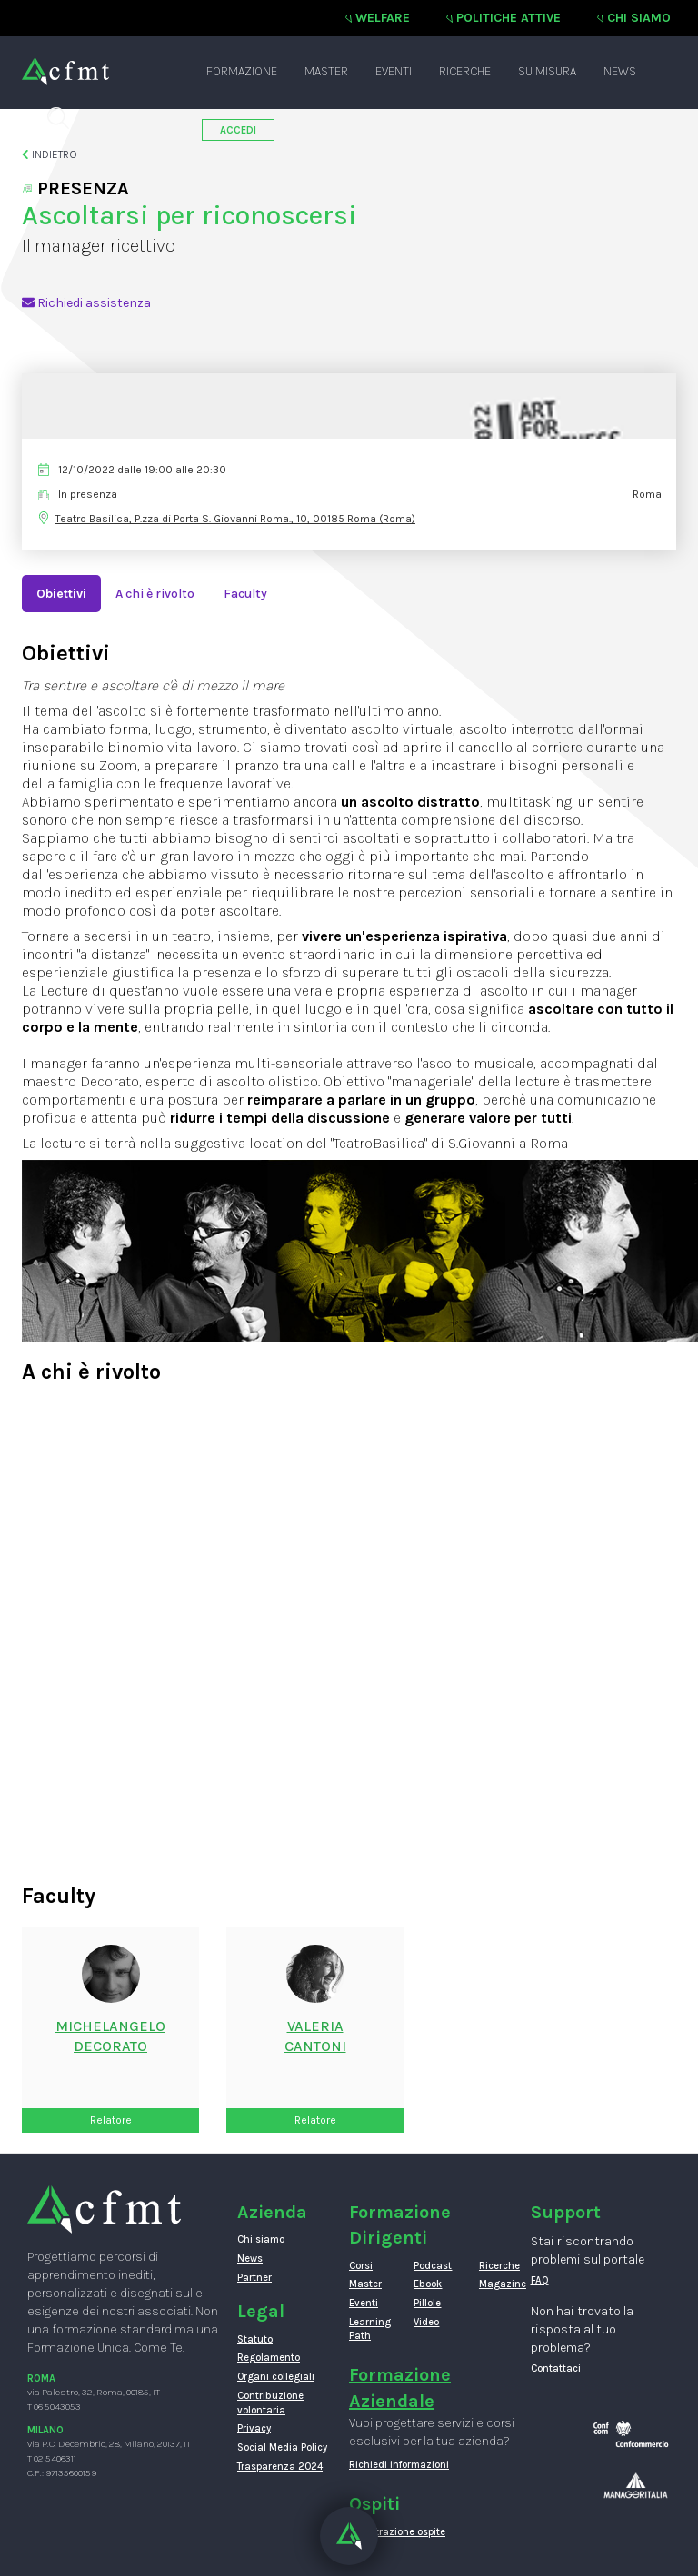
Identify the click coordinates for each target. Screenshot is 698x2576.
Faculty (245, 593)
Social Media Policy (282, 2447)
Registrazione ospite (397, 2532)
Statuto (255, 2339)
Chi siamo (639, 17)
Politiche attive (508, 17)
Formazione (241, 71)
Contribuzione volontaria (270, 2403)
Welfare (382, 17)
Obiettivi (61, 593)
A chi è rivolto (154, 593)
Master (326, 71)
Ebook (428, 2284)
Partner (254, 2278)
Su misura (547, 71)
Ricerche (465, 71)
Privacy (254, 2428)
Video (426, 2322)
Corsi (361, 2266)
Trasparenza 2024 (280, 2466)
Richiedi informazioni (399, 2465)
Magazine (497, 2284)
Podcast (432, 2266)
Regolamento (268, 2357)
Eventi (393, 71)
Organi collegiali (275, 2377)
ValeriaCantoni (315, 2036)
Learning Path (367, 2329)
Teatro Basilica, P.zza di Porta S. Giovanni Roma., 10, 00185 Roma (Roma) (235, 518)
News (619, 71)
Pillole (427, 2303)
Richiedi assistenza (86, 303)
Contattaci (556, 2368)
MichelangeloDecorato (110, 2036)
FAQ (540, 2280)
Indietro (49, 154)
